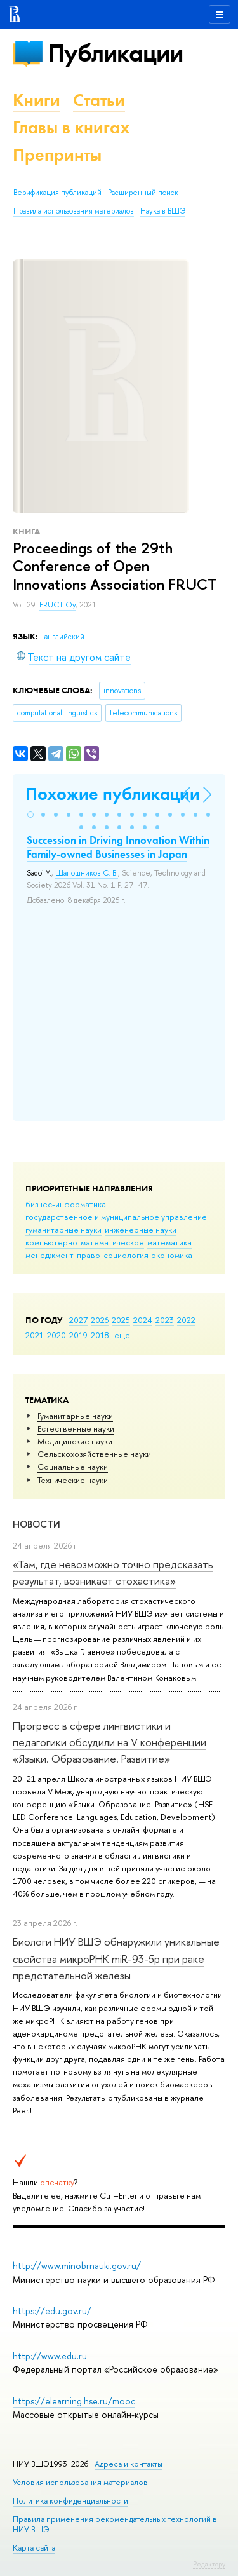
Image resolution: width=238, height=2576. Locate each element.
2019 (78, 1335)
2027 (78, 1319)
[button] (30, 814)
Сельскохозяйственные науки (94, 1454)
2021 (34, 1335)
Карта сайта (34, 2547)
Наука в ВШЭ (162, 211)
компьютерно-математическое (84, 1242)
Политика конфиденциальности (70, 2500)
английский (64, 637)
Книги (36, 100)
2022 (186, 1319)
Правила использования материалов (73, 211)
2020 (56, 1335)
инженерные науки (140, 1229)
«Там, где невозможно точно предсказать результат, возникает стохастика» (113, 1572)
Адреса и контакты (128, 2463)
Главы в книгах (71, 127)
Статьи (99, 100)
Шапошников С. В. (86, 873)
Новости (36, 1524)
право (88, 1255)
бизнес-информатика (65, 1204)
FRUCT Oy (57, 605)
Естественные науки (75, 1428)
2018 (100, 1335)
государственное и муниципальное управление (116, 1217)
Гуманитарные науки (75, 1415)
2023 (164, 1319)
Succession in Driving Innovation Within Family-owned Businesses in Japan (118, 847)
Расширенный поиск (143, 192)
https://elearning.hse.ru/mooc (74, 2401)
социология (126, 1255)
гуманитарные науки (63, 1229)
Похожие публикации (112, 794)
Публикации (115, 53)
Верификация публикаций (57, 192)
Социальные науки (72, 1466)
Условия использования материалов (80, 2482)
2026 (100, 1319)
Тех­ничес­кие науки (72, 1480)
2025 (121, 1319)
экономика (172, 1255)
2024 (142, 1319)
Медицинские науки (74, 1441)
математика (169, 1242)
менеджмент (49, 1255)
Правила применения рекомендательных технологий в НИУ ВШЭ (115, 2524)
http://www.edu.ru (50, 2356)
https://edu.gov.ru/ (52, 2311)
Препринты (57, 155)
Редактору (209, 2563)
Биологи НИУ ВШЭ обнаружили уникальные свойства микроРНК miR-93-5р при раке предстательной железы (116, 1958)
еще (122, 1335)
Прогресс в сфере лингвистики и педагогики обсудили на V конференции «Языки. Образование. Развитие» (109, 1742)
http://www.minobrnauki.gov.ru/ (77, 2266)
